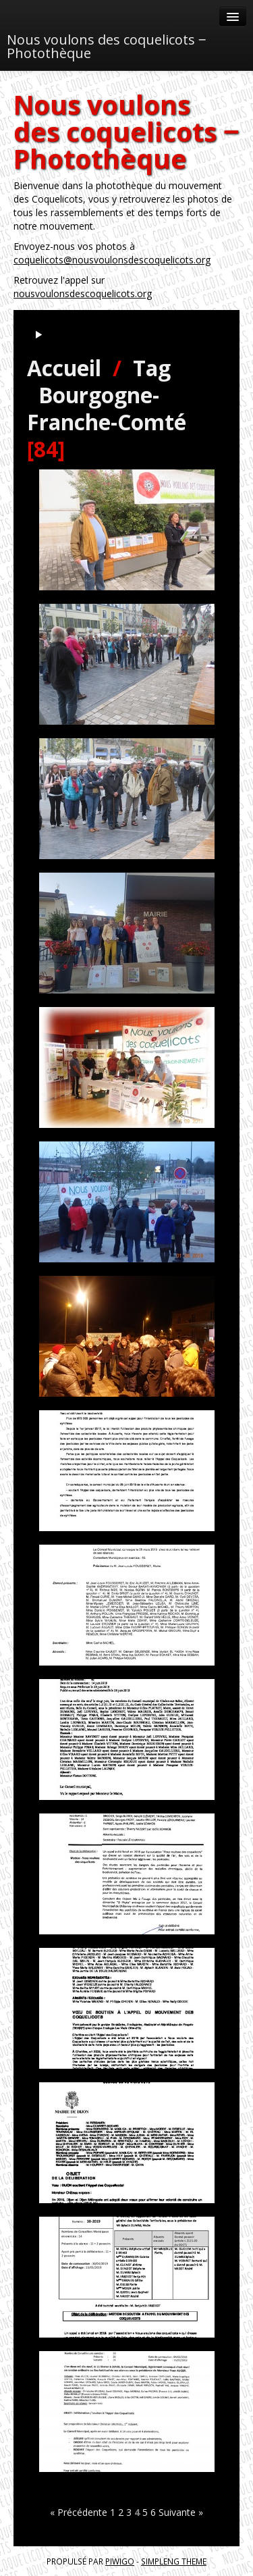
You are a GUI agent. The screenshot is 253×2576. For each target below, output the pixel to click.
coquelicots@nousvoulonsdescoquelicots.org (111, 259)
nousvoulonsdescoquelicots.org (82, 293)
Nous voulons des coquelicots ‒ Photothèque (106, 46)
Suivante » (181, 2512)
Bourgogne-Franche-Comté (106, 408)
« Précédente (78, 2512)
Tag (152, 367)
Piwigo (119, 2561)
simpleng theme (173, 2561)
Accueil (64, 367)
